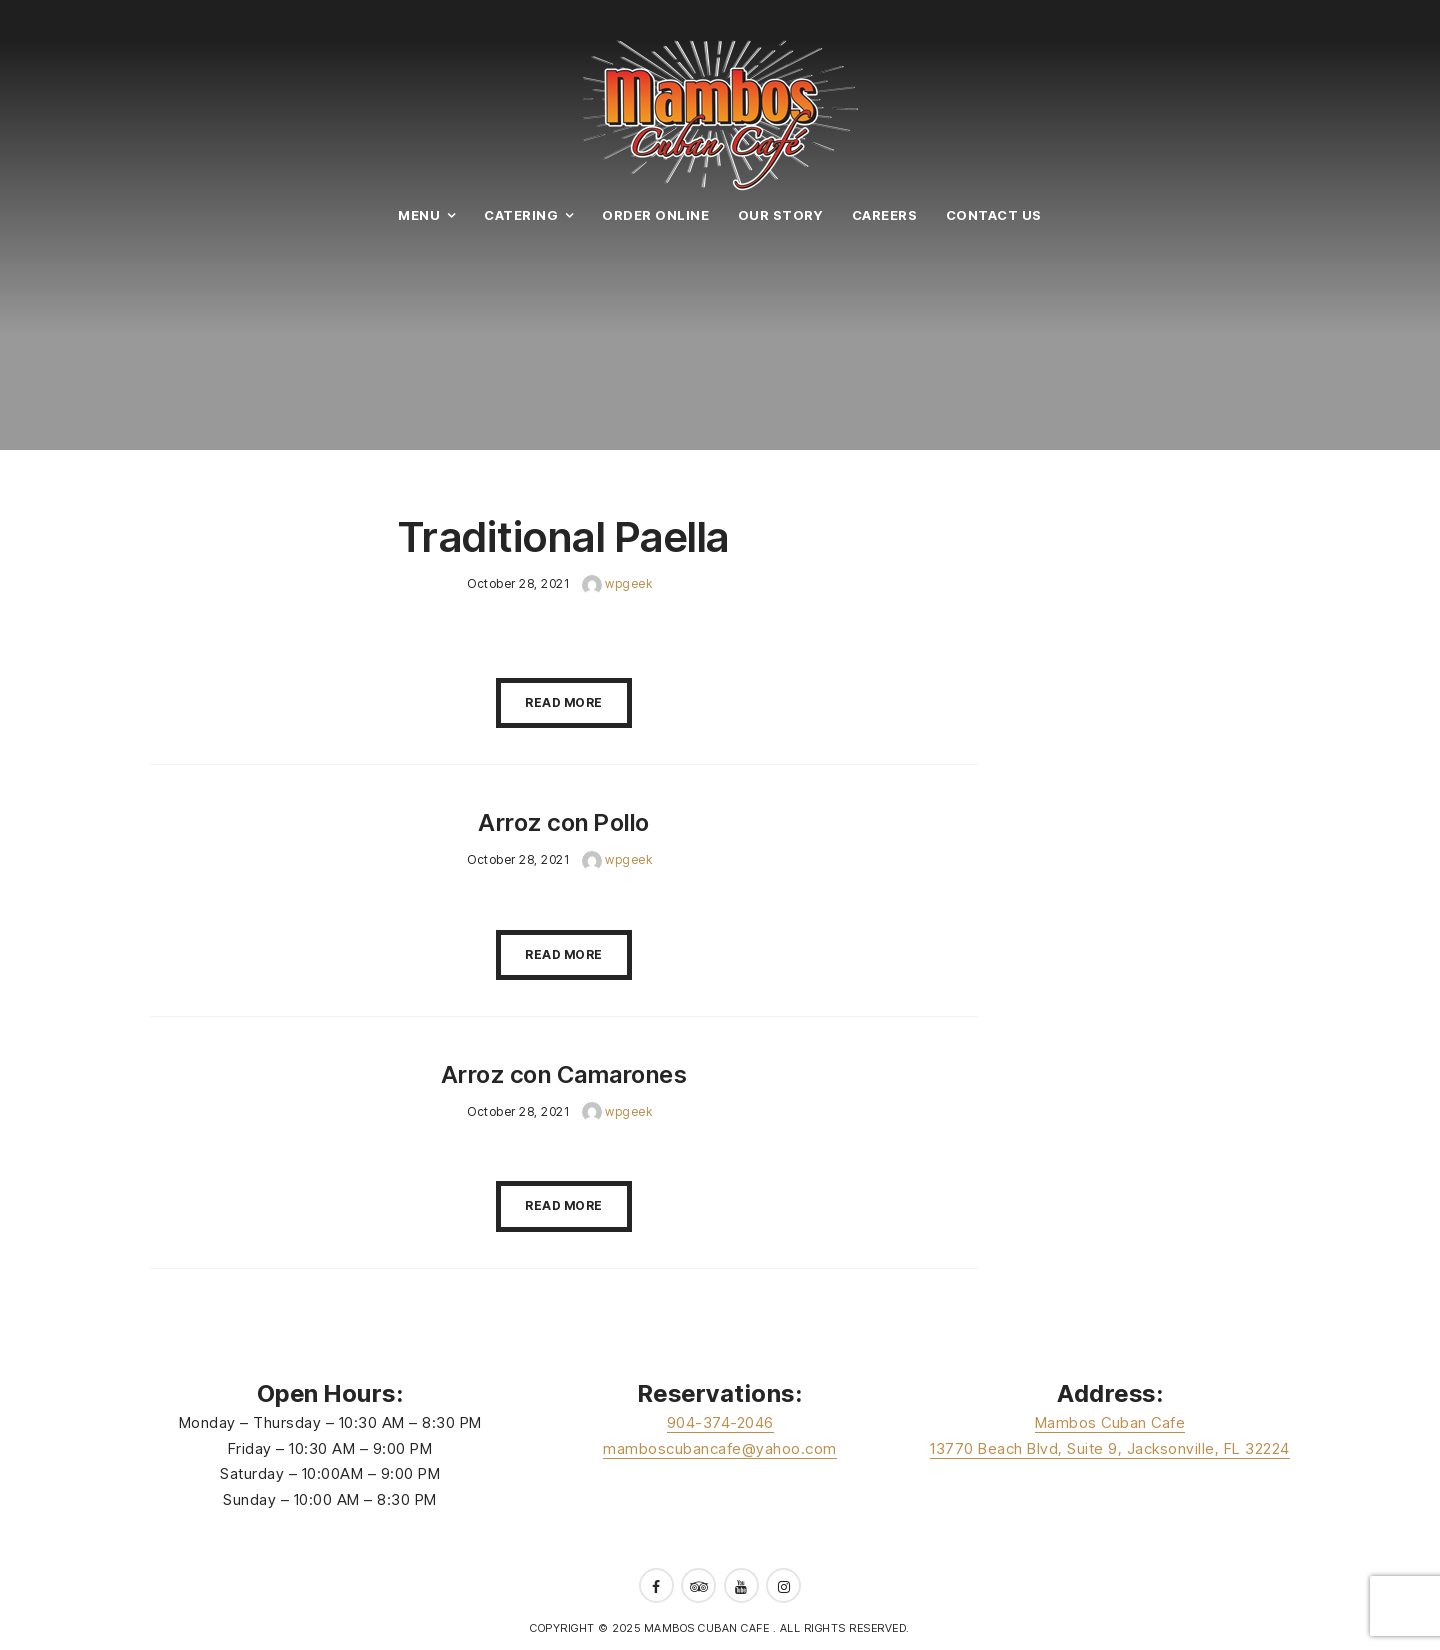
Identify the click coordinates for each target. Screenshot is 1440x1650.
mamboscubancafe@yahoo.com (720, 1448)
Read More (564, 702)
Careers (885, 215)
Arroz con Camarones (564, 1074)
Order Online (655, 215)
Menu (419, 215)
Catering (521, 215)
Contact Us (994, 215)
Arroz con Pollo (564, 822)
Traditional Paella (564, 536)
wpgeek (617, 583)
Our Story (781, 215)
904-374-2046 (720, 1422)
